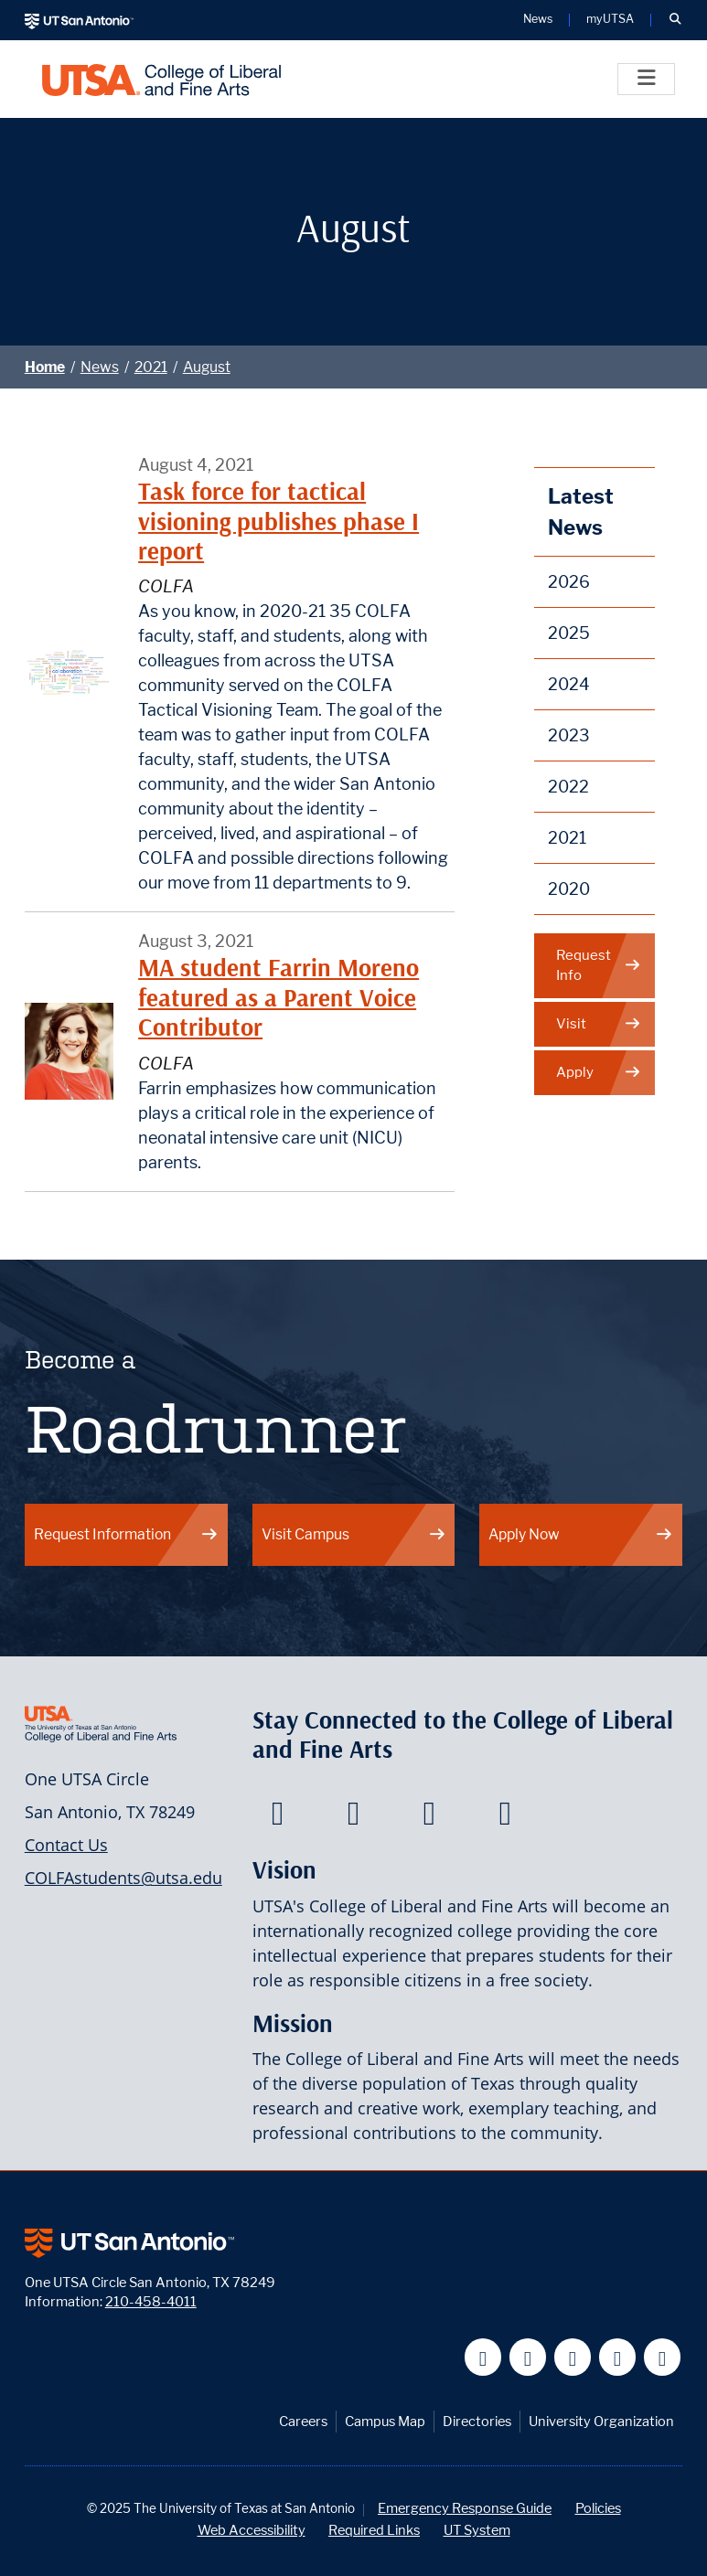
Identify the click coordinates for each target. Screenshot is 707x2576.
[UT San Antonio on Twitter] (528, 2357)
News (99, 367)
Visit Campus (354, 1534)
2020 (569, 889)
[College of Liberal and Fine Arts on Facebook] (277, 1818)
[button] (675, 20)
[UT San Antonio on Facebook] (483, 2357)
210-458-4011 (151, 2301)
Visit (598, 1024)
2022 (568, 786)
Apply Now (580, 1534)
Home (45, 367)
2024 (569, 684)
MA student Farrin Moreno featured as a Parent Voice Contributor (278, 997)
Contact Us (66, 1845)
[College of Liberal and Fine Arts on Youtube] (429, 1818)
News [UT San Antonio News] (537, 20)
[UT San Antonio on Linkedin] (618, 2357)
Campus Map (385, 2421)
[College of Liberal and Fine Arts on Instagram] (505, 1818)
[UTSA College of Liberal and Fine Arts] (161, 79)
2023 (569, 735)
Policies (598, 2508)
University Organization (601, 2421)
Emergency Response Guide (465, 2508)
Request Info (598, 965)
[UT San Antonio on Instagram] (662, 2357)
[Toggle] (646, 79)
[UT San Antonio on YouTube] (573, 2357)
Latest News (581, 511)
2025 (569, 633)
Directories (477, 2421)
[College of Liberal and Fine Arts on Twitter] (353, 1818)
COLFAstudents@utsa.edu (123, 1878)
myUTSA (610, 20)
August (206, 367)
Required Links (374, 2530)
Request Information (126, 1534)
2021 (150, 367)
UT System (477, 2530)
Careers (303, 2421)
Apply (598, 1072)
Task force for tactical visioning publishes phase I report (278, 521)
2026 (569, 581)
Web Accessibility (251, 2530)
